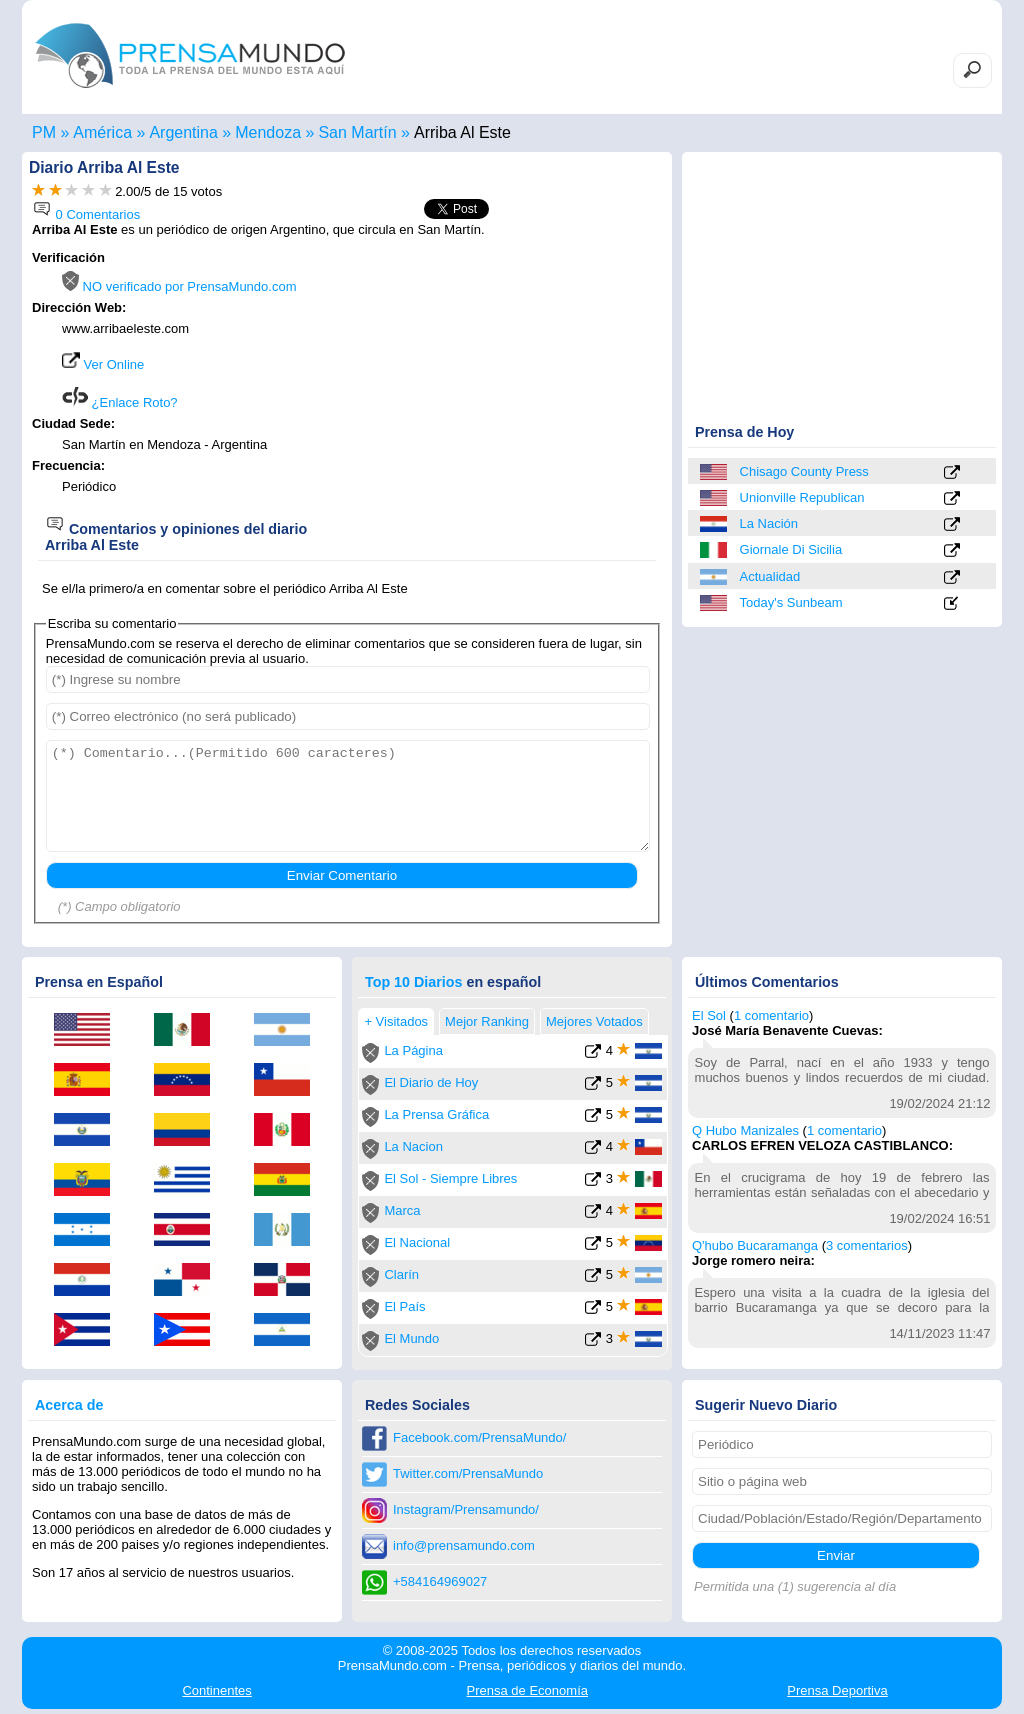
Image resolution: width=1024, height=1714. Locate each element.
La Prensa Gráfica (436, 1114)
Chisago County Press (804, 471)
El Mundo (411, 1338)
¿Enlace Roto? (120, 402)
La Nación (769, 523)
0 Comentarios (86, 214)
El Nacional (417, 1242)
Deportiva (837, 1690)
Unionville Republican (802, 497)
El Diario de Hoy (431, 1082)
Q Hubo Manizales (745, 1130)
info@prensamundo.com (464, 1545)
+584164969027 (440, 1581)
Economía (527, 1690)
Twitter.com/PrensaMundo (468, 1473)
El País (404, 1306)
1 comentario (771, 1015)
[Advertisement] (494, 377)
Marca (402, 1210)
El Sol (709, 1015)
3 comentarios (867, 1245)
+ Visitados (396, 1021)
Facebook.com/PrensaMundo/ (479, 1437)
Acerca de (69, 1405)
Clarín (401, 1274)
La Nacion (413, 1146)
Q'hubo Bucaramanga (755, 1245)
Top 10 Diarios (413, 982)
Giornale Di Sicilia (791, 549)
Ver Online (103, 364)
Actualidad (770, 576)
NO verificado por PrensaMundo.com (179, 286)
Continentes (216, 1690)
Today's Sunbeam (791, 602)
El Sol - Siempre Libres (450, 1178)
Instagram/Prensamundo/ (466, 1509)
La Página (413, 1050)
